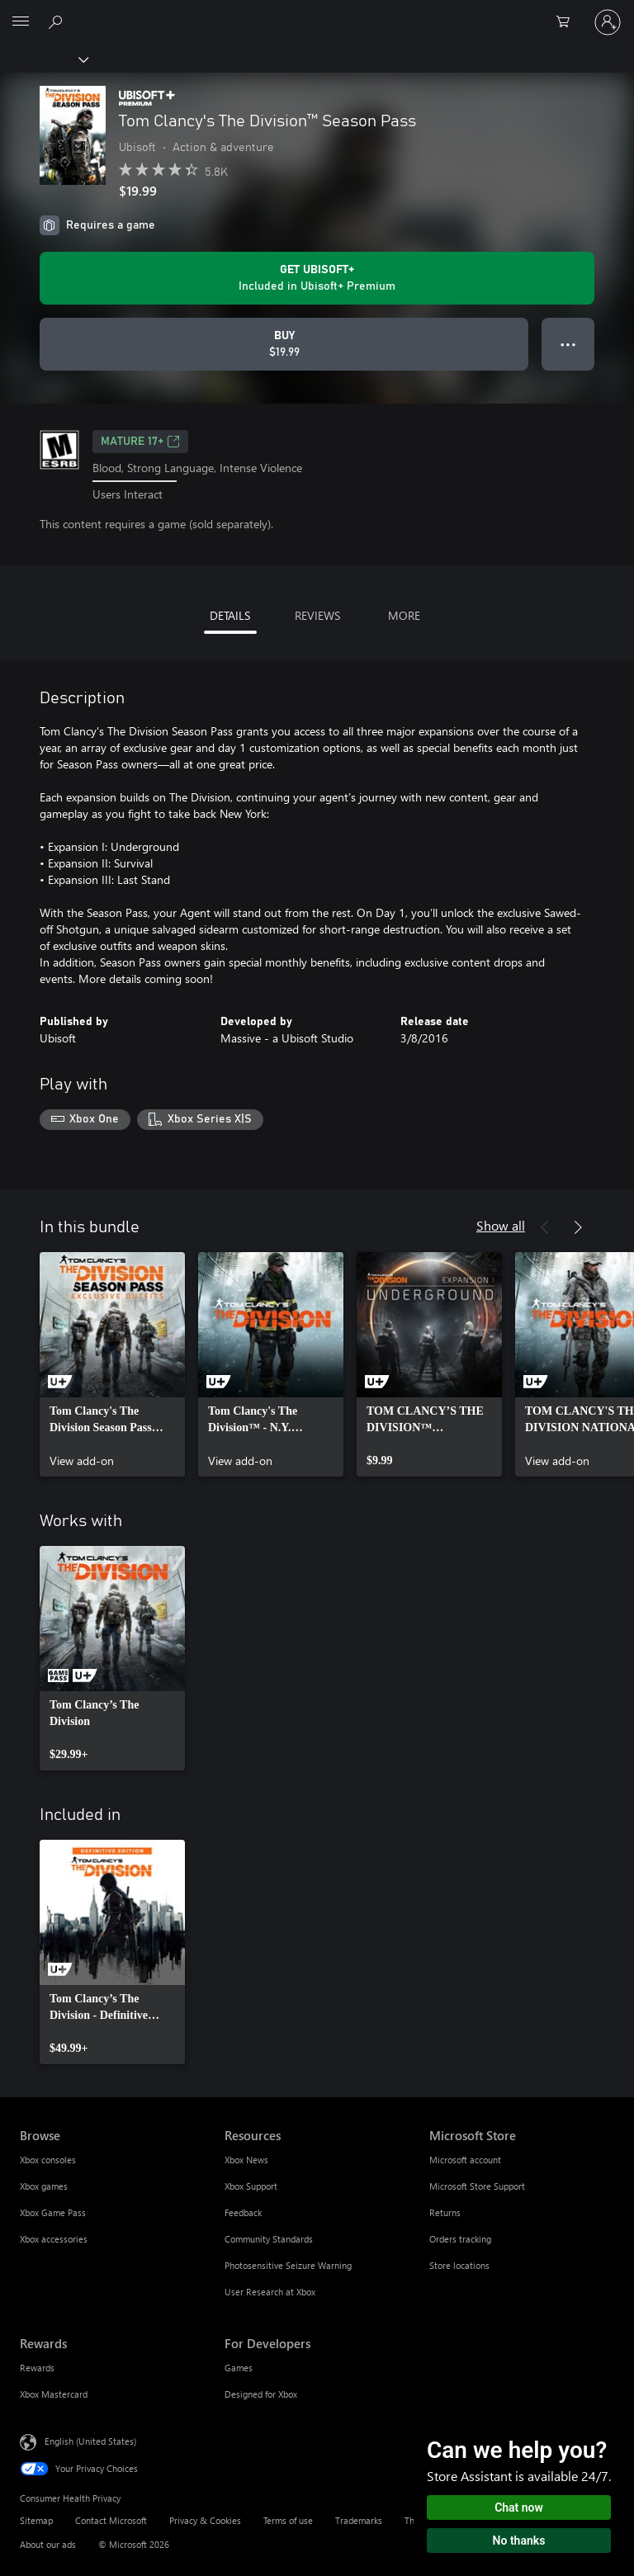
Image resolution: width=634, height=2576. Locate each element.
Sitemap (36, 2520)
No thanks (519, 2540)
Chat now (518, 2507)
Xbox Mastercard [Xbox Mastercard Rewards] (54, 2394)
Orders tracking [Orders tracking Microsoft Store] (460, 2238)
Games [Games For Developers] (239, 2367)
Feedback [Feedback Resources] (243, 2212)
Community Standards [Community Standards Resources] (269, 2238)
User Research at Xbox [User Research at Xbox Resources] (270, 2291)
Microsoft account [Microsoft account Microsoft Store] (465, 2159)
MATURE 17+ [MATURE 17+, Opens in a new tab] (140, 441)
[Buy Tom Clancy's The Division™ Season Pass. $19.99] (284, 344)
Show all (500, 1225)
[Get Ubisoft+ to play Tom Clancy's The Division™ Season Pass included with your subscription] (317, 278)
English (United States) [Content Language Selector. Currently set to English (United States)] (90, 2441)
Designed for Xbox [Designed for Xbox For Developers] (261, 2394)
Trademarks (358, 2520)
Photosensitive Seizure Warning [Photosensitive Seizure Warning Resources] (288, 2265)
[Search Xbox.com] (58, 21)
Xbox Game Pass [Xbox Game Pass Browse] (53, 2212)
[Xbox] (43, 59)
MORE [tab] (404, 615)
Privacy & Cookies (205, 2520)
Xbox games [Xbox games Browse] (44, 2186)
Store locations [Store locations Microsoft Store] (459, 2265)
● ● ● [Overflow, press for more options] (568, 343)
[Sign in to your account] (607, 22)
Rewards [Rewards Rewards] (37, 2367)
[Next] (577, 1227)
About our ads (48, 2544)
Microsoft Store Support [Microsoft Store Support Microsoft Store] (477, 2186)
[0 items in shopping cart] (568, 22)
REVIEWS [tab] (317, 615)
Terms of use (288, 2520)
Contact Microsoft (111, 2520)
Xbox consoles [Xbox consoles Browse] (48, 2159)
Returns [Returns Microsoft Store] (445, 2212)
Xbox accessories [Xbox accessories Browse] (54, 2238)
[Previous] (544, 1227)
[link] (112, 1364)
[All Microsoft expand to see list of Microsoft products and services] (20, 22)
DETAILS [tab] (230, 615)
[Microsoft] (316, 12)
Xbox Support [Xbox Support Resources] (251, 2186)
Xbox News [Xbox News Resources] (246, 2159)
